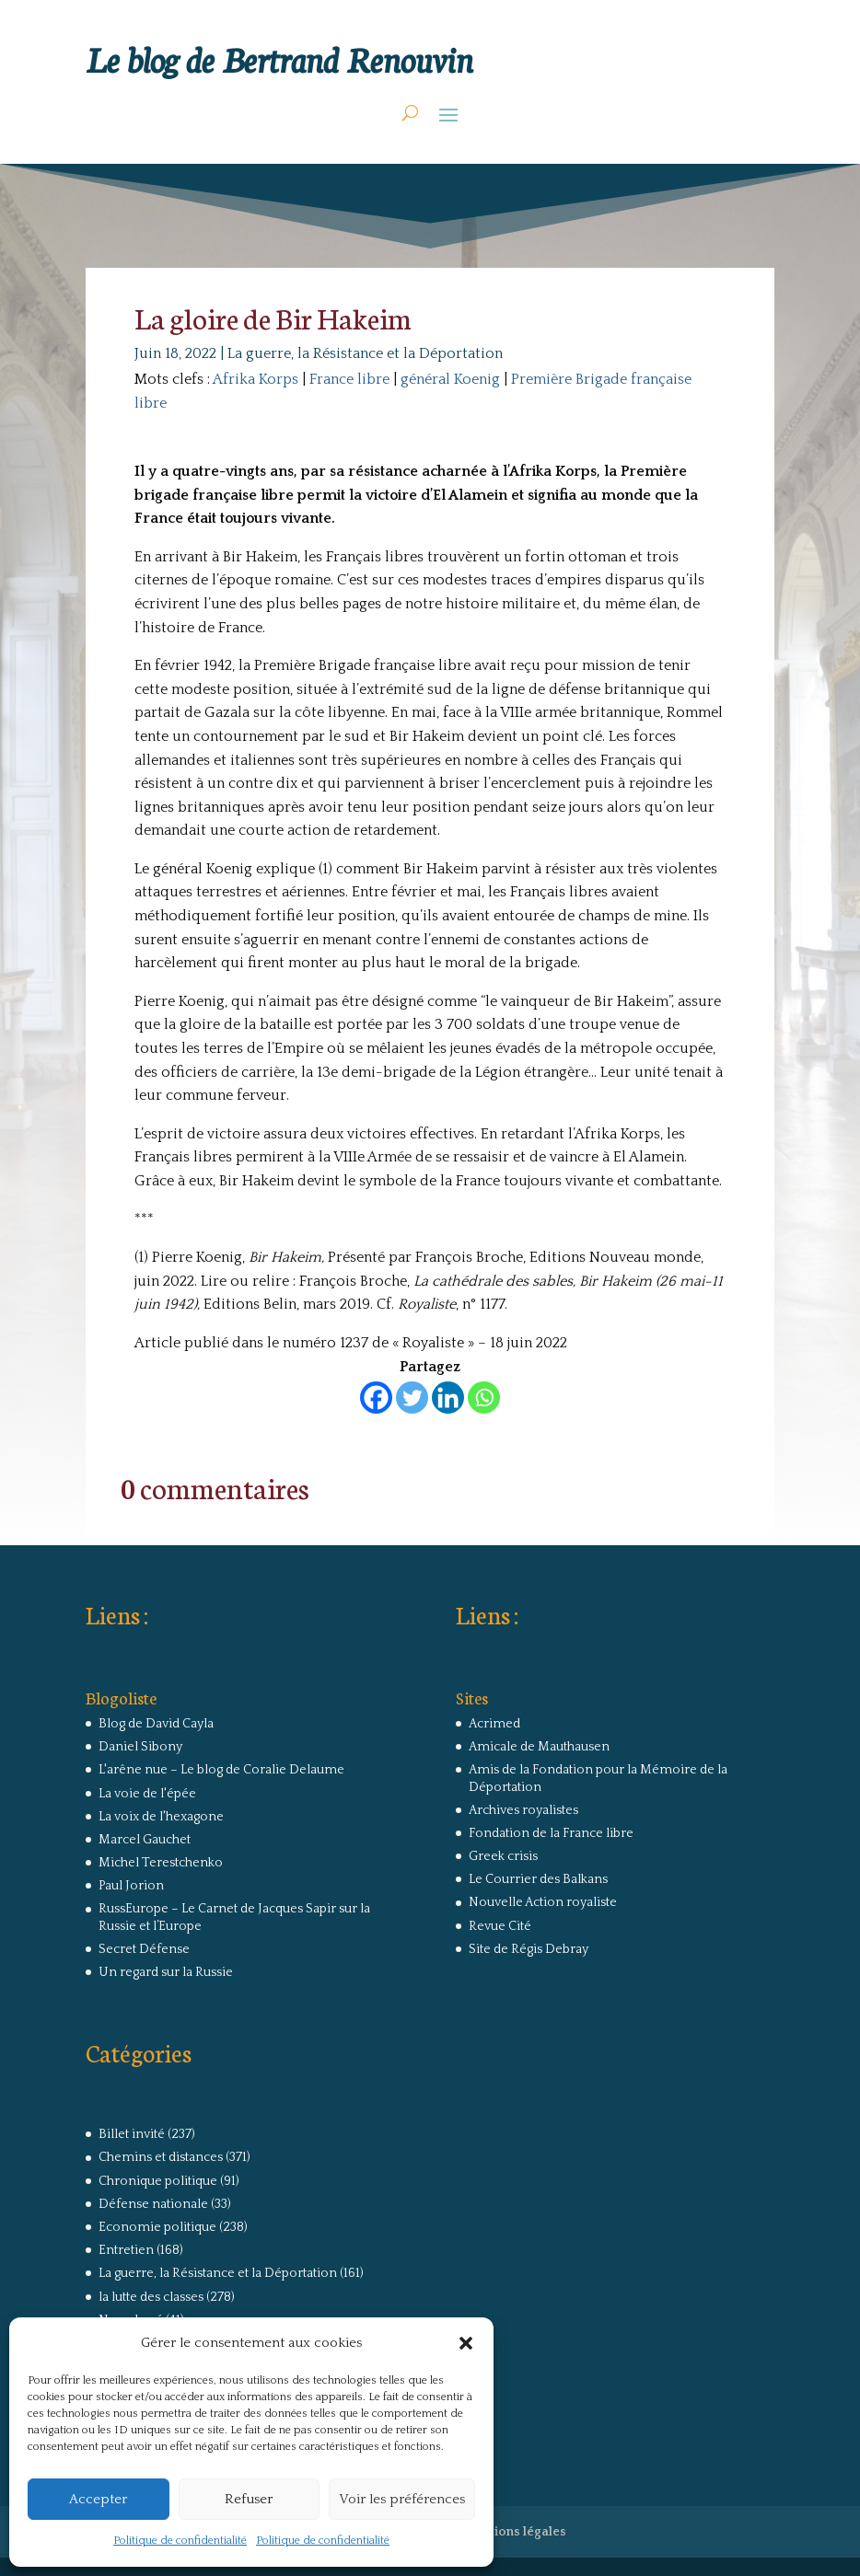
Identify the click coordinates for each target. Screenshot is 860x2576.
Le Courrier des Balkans (538, 1879)
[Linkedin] (448, 1397)
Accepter (98, 2499)
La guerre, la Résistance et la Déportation (365, 353)
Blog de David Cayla (156, 1723)
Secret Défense (144, 1949)
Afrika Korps (255, 379)
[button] (466, 2343)
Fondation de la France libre (551, 1833)
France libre (349, 379)
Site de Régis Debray (528, 1949)
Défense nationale (153, 2204)
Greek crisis (503, 1856)
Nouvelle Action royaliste (543, 1902)
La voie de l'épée (147, 1793)
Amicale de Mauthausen (539, 1746)
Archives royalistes (523, 1810)
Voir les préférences (402, 2499)
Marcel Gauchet (145, 1839)
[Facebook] (376, 1397)
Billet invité (132, 2134)
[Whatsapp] (484, 1397)
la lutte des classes (151, 2297)
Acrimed (494, 1723)
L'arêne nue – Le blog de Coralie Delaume (221, 1769)
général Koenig (450, 379)
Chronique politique (158, 2181)
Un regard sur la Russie (166, 1972)
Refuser (249, 2499)
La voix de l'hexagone (161, 1816)
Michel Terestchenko (161, 1862)
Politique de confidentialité (180, 2541)
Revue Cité (500, 1926)
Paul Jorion (131, 1885)
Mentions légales (514, 2531)
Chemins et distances (161, 2157)
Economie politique (157, 2227)
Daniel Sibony (140, 1746)
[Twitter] (412, 1397)
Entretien (126, 2250)
